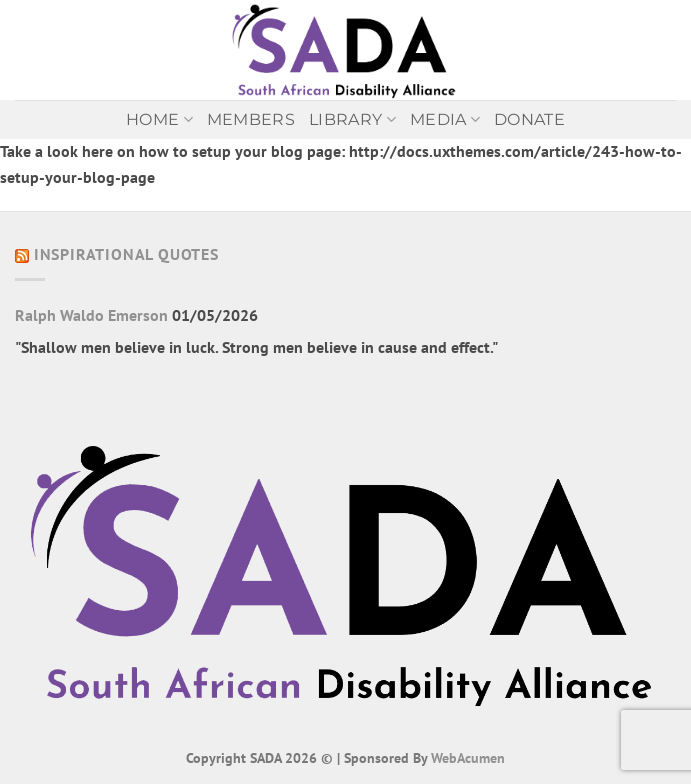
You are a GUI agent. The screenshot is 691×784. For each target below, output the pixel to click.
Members (251, 119)
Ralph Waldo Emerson (91, 315)
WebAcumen (468, 757)
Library (352, 120)
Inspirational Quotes (126, 254)
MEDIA (445, 120)
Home (159, 120)
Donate (529, 119)
